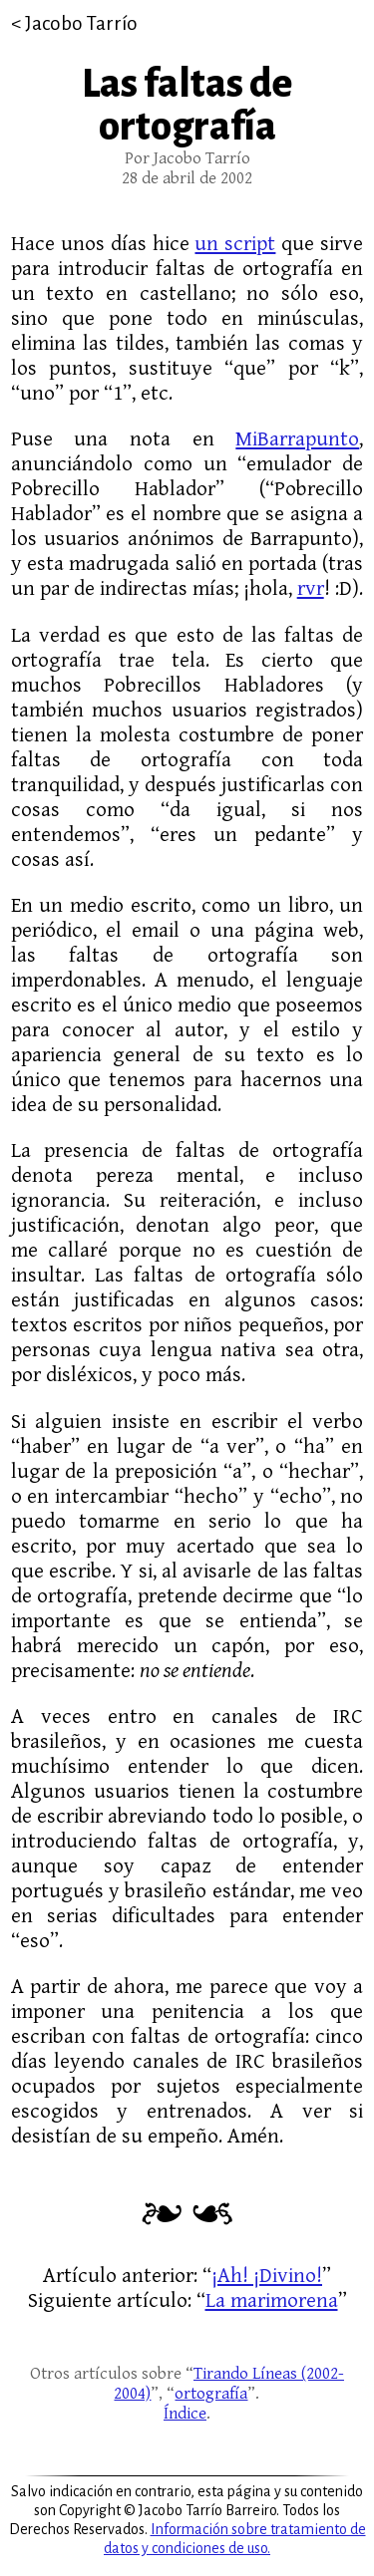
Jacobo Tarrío (81, 23)
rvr (310, 588)
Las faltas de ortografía (187, 105)
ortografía (211, 2394)
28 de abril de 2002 (187, 178)
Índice (185, 2414)
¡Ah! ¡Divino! (266, 2275)
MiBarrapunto (297, 439)
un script (234, 243)
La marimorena (271, 2300)
